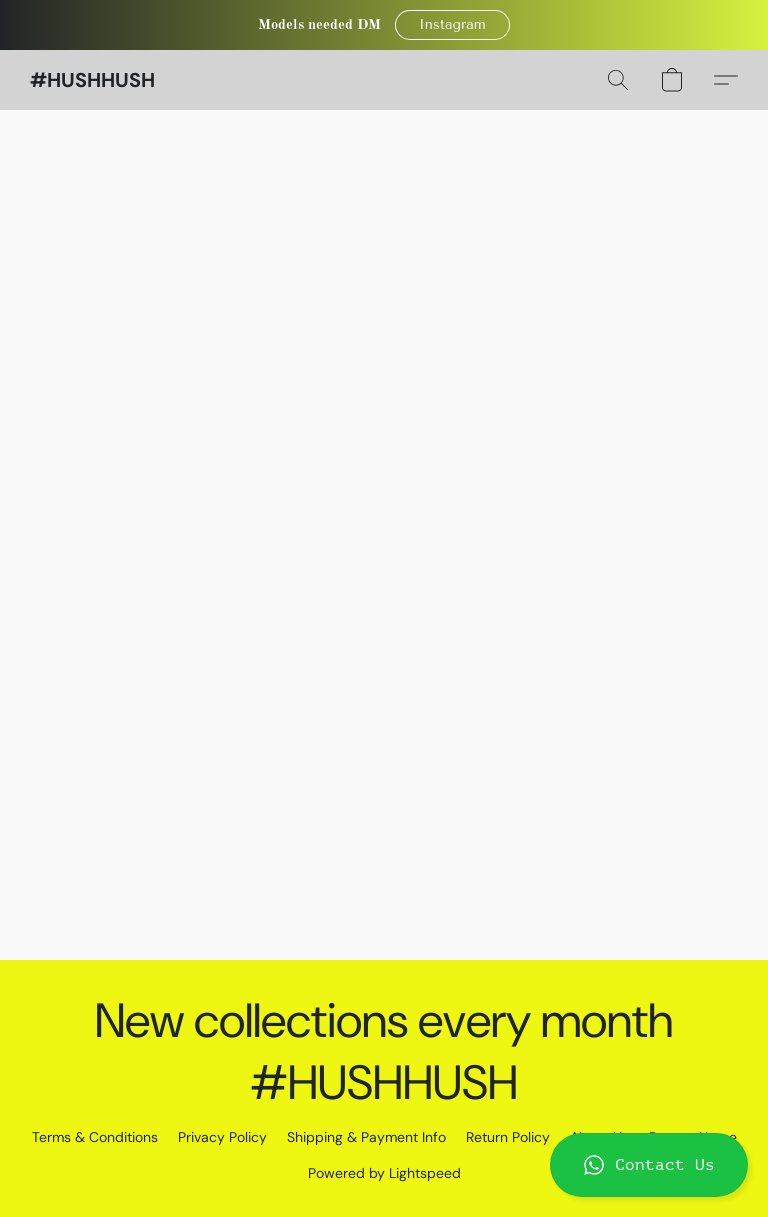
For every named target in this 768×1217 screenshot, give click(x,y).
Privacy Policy (222, 1137)
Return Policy (508, 1137)
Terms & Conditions (95, 1137)
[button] (453, 25)
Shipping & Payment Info (366, 1137)
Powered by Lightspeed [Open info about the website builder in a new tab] (384, 1173)
